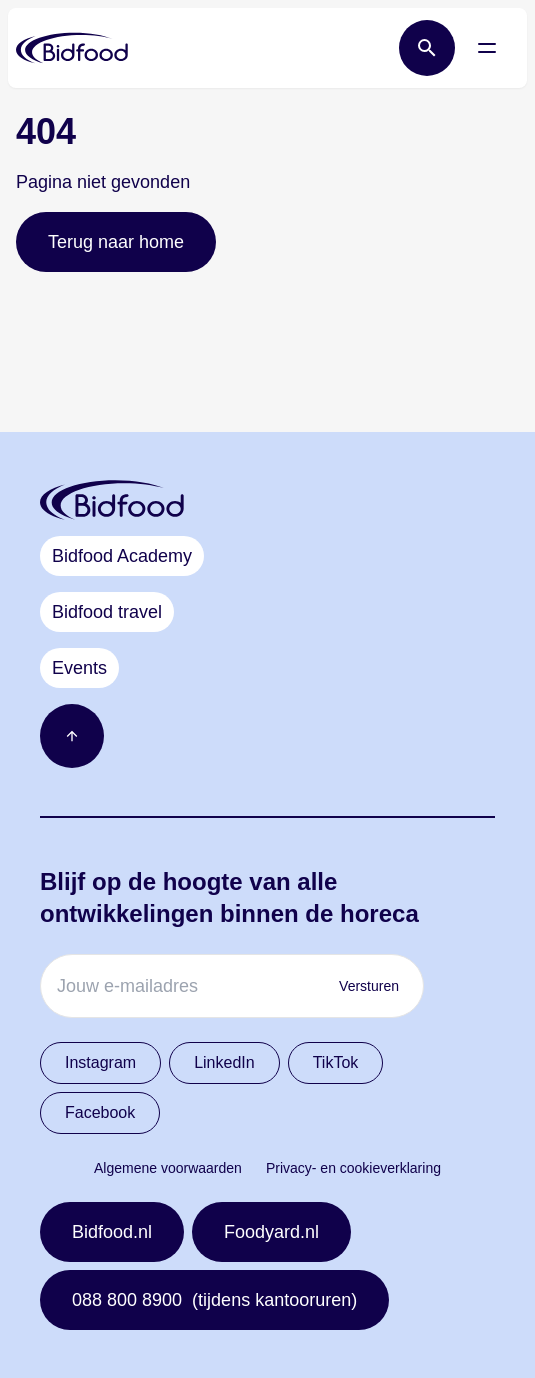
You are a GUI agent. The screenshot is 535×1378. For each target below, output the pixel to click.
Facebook (100, 1112)
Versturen (369, 986)
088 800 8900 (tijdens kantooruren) (214, 1300)
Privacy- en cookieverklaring (353, 1168)
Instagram (100, 1062)
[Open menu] (487, 48)
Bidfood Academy (122, 556)
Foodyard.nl (271, 1232)
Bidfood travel (107, 612)
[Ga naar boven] (72, 736)
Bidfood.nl (112, 1232)
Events (79, 668)
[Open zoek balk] (427, 48)
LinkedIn (224, 1062)
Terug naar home (116, 242)
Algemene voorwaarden (168, 1168)
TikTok (336, 1062)
